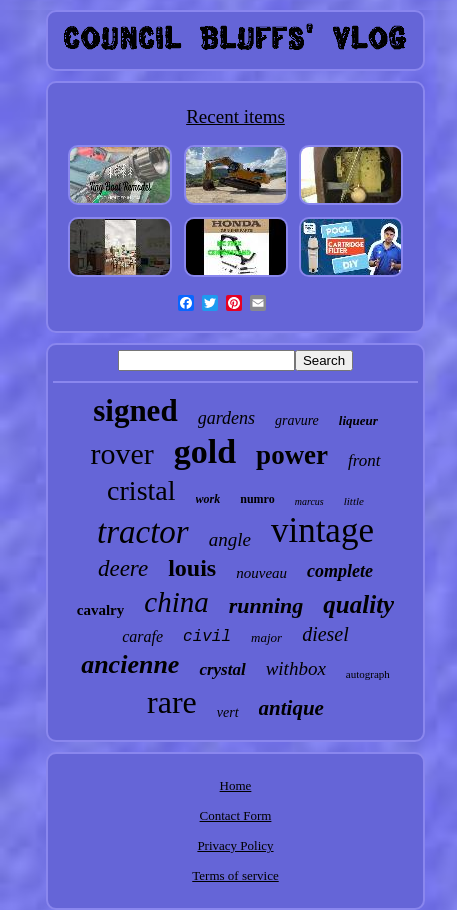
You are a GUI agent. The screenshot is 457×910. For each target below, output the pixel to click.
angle (230, 539)
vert (228, 712)
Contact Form (236, 815)
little (354, 501)
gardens (226, 418)
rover (121, 453)
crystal (222, 669)
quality (358, 604)
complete (340, 571)
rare (172, 702)
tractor (143, 532)
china (176, 602)
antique (291, 708)
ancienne (130, 664)
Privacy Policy (235, 845)
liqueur (358, 420)
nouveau (261, 573)
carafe (142, 636)
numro (257, 499)
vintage (322, 530)
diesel (325, 634)
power (292, 455)
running (266, 605)
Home (236, 785)
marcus (309, 501)
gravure (297, 420)
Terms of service (235, 875)
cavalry (100, 610)
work (208, 499)
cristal (141, 490)
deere (123, 568)
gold (205, 451)
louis (192, 568)
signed (135, 410)
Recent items (235, 116)
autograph (368, 674)
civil (207, 637)
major (266, 637)
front (364, 460)
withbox (296, 668)
